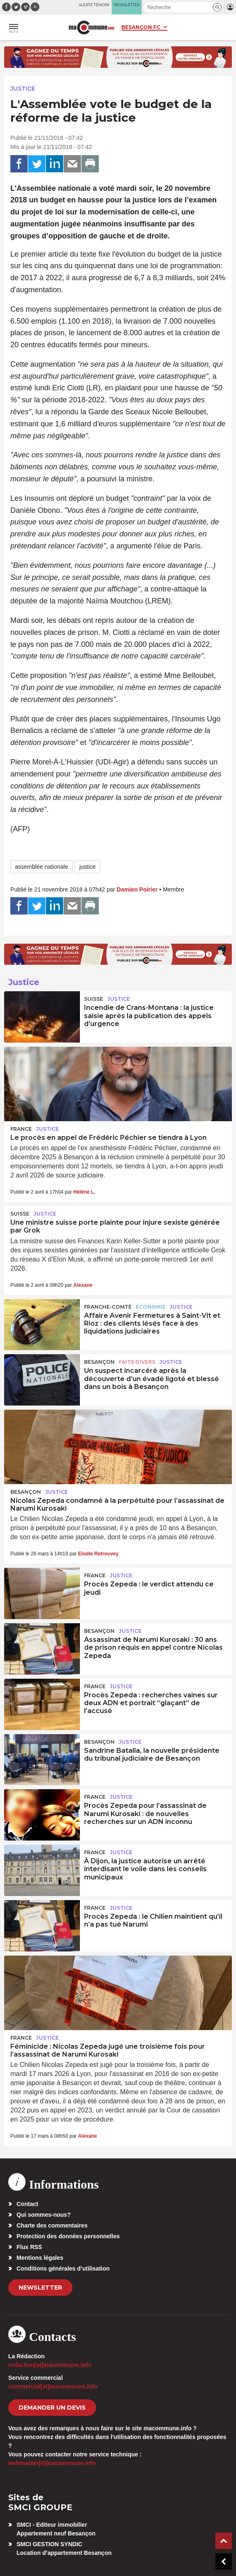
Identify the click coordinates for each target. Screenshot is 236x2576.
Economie (151, 1307)
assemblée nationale (41, 866)
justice (87, 866)
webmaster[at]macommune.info (52, 2463)
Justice (22, 88)
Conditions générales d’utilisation (63, 2268)
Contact (27, 2204)
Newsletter (40, 2287)
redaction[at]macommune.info (50, 2365)
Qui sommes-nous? (44, 2214)
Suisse (93, 999)
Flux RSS (29, 2247)
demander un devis (52, 2407)
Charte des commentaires (52, 2225)
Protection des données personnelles (68, 2236)
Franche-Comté (108, 1307)
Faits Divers (137, 1362)
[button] (217, 7)
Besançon (99, 1362)
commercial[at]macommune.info (53, 2386)
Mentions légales (40, 2257)
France (21, 1129)
